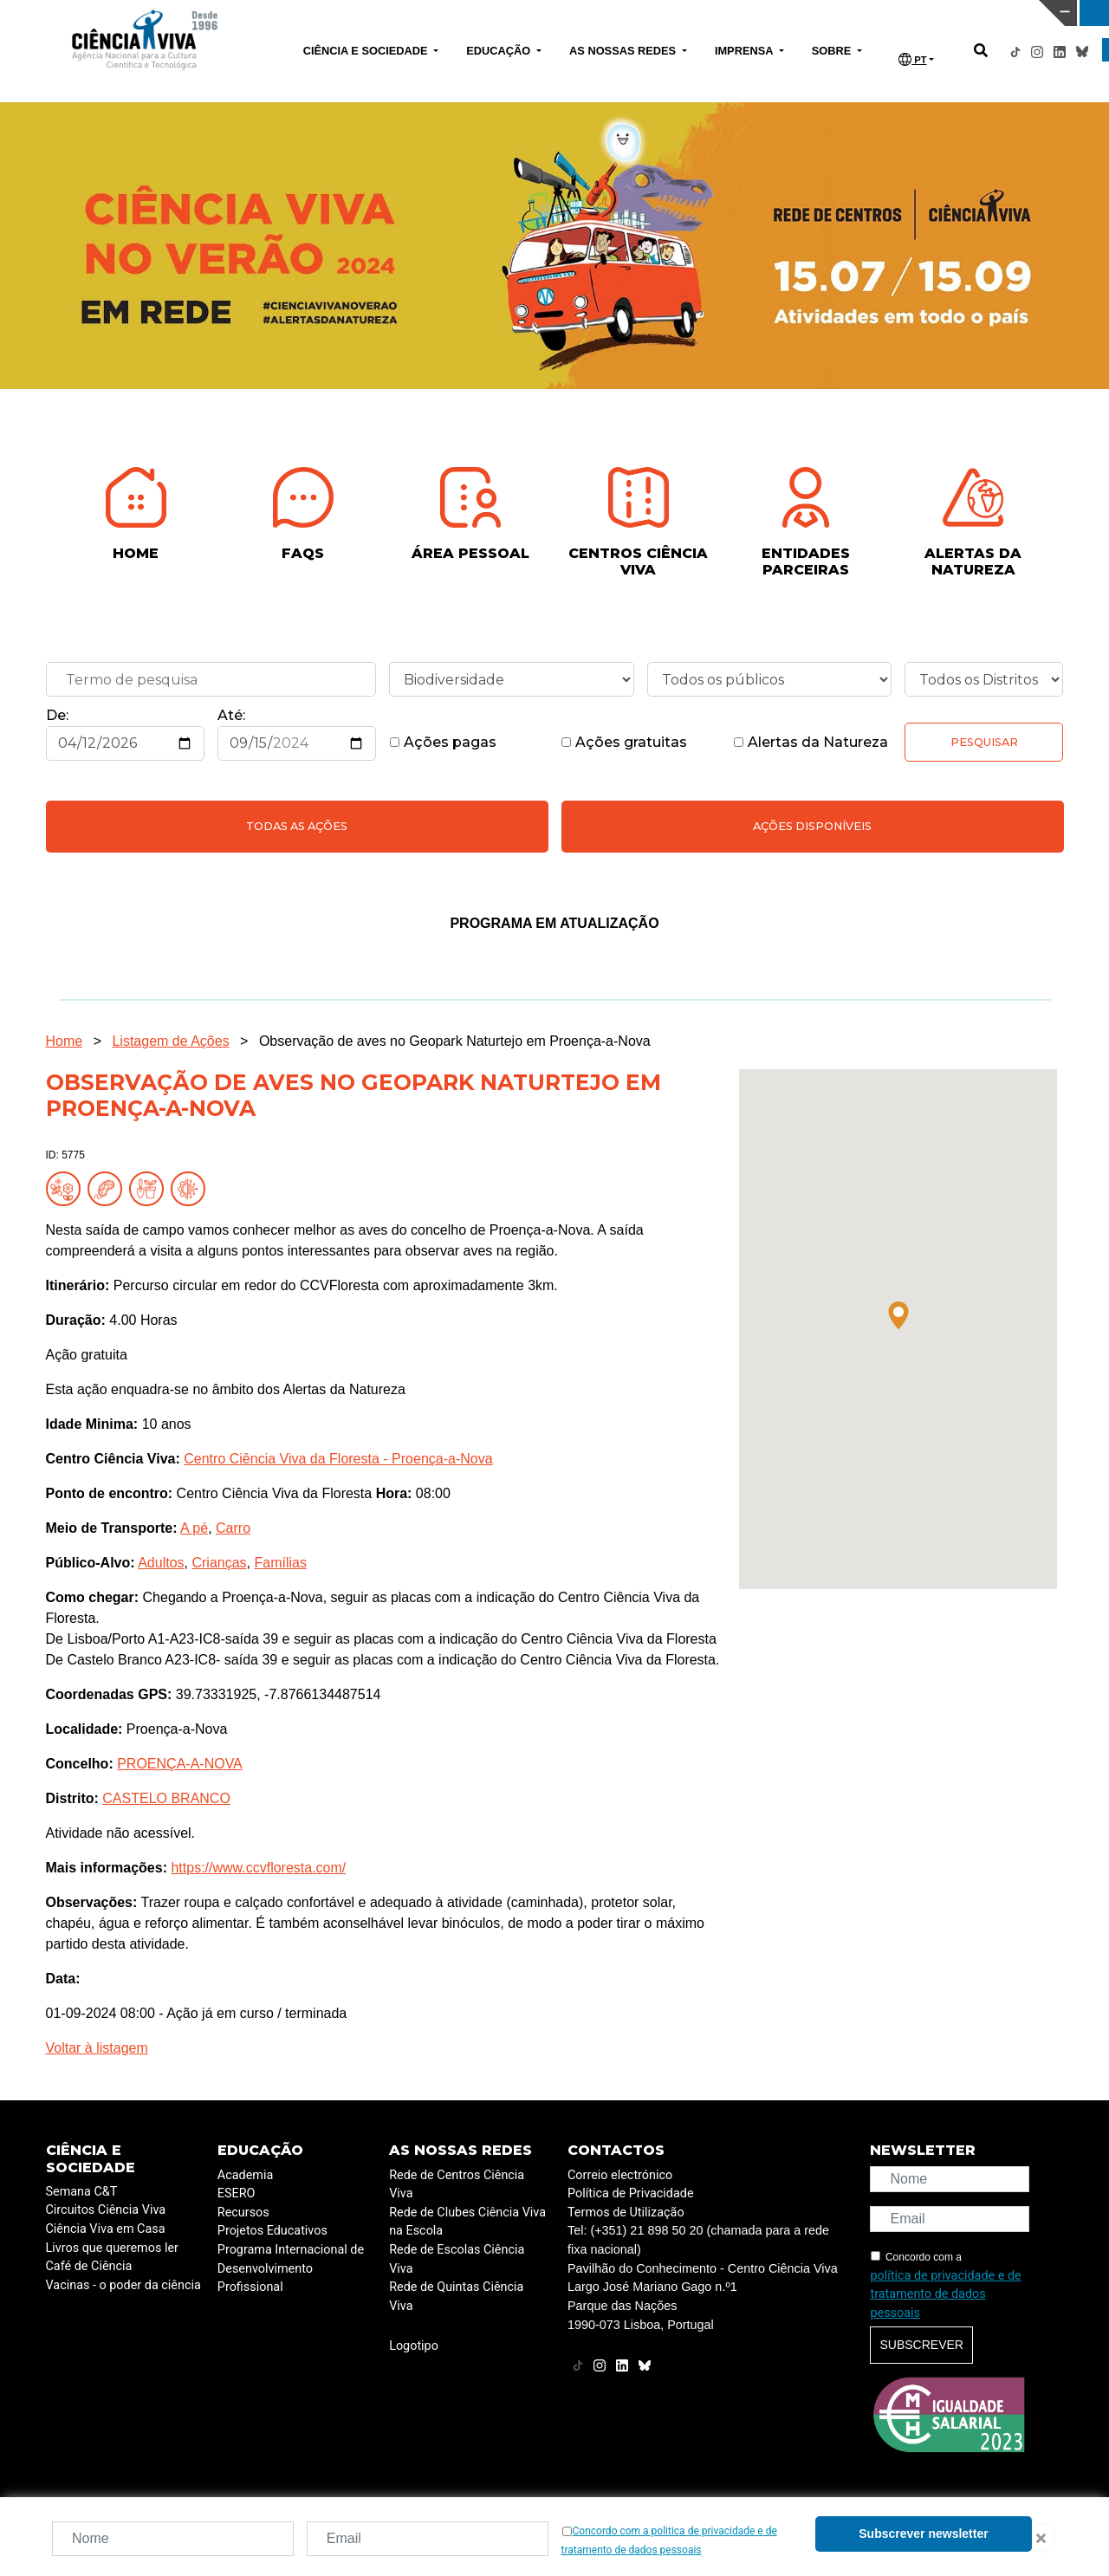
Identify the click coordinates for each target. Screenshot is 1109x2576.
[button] (898, 1315)
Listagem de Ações (170, 1041)
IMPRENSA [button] (745, 50)
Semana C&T (82, 2191)
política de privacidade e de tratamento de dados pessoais (945, 2294)
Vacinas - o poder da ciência (123, 2285)
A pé (194, 1528)
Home (64, 1041)
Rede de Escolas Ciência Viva (456, 2259)
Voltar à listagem (97, 2048)
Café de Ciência (89, 2266)
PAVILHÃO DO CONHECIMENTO (487, 11)
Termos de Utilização (625, 2212)
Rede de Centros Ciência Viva (456, 2185)
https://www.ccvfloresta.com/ (258, 1867)
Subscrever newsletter (923, 2533)
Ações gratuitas (624, 742)
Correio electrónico (619, 2175)
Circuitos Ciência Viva (106, 2210)
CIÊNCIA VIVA (737, 13)
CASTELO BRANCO (166, 1798)
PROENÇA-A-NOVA (180, 1763)
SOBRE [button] (833, 50)
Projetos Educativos (272, 2230)
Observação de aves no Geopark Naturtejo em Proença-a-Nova (455, 1041)
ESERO (236, 2193)
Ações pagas (442, 742)
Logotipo (413, 2346)
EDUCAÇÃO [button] (500, 50)
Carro (233, 1528)
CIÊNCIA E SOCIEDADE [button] (367, 50)
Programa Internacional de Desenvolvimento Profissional (290, 2268)
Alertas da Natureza (810, 742)
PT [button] (912, 59)
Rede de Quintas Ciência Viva (456, 2296)
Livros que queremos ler (112, 2248)
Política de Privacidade (630, 2193)
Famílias (280, 1562)
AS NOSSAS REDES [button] (624, 50)
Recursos (243, 2212)
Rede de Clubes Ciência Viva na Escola (467, 2222)
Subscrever (921, 2345)
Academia (245, 2175)
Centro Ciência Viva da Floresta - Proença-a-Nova (338, 1458)
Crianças (218, 1562)
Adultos (161, 1562)
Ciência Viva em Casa (105, 2229)
